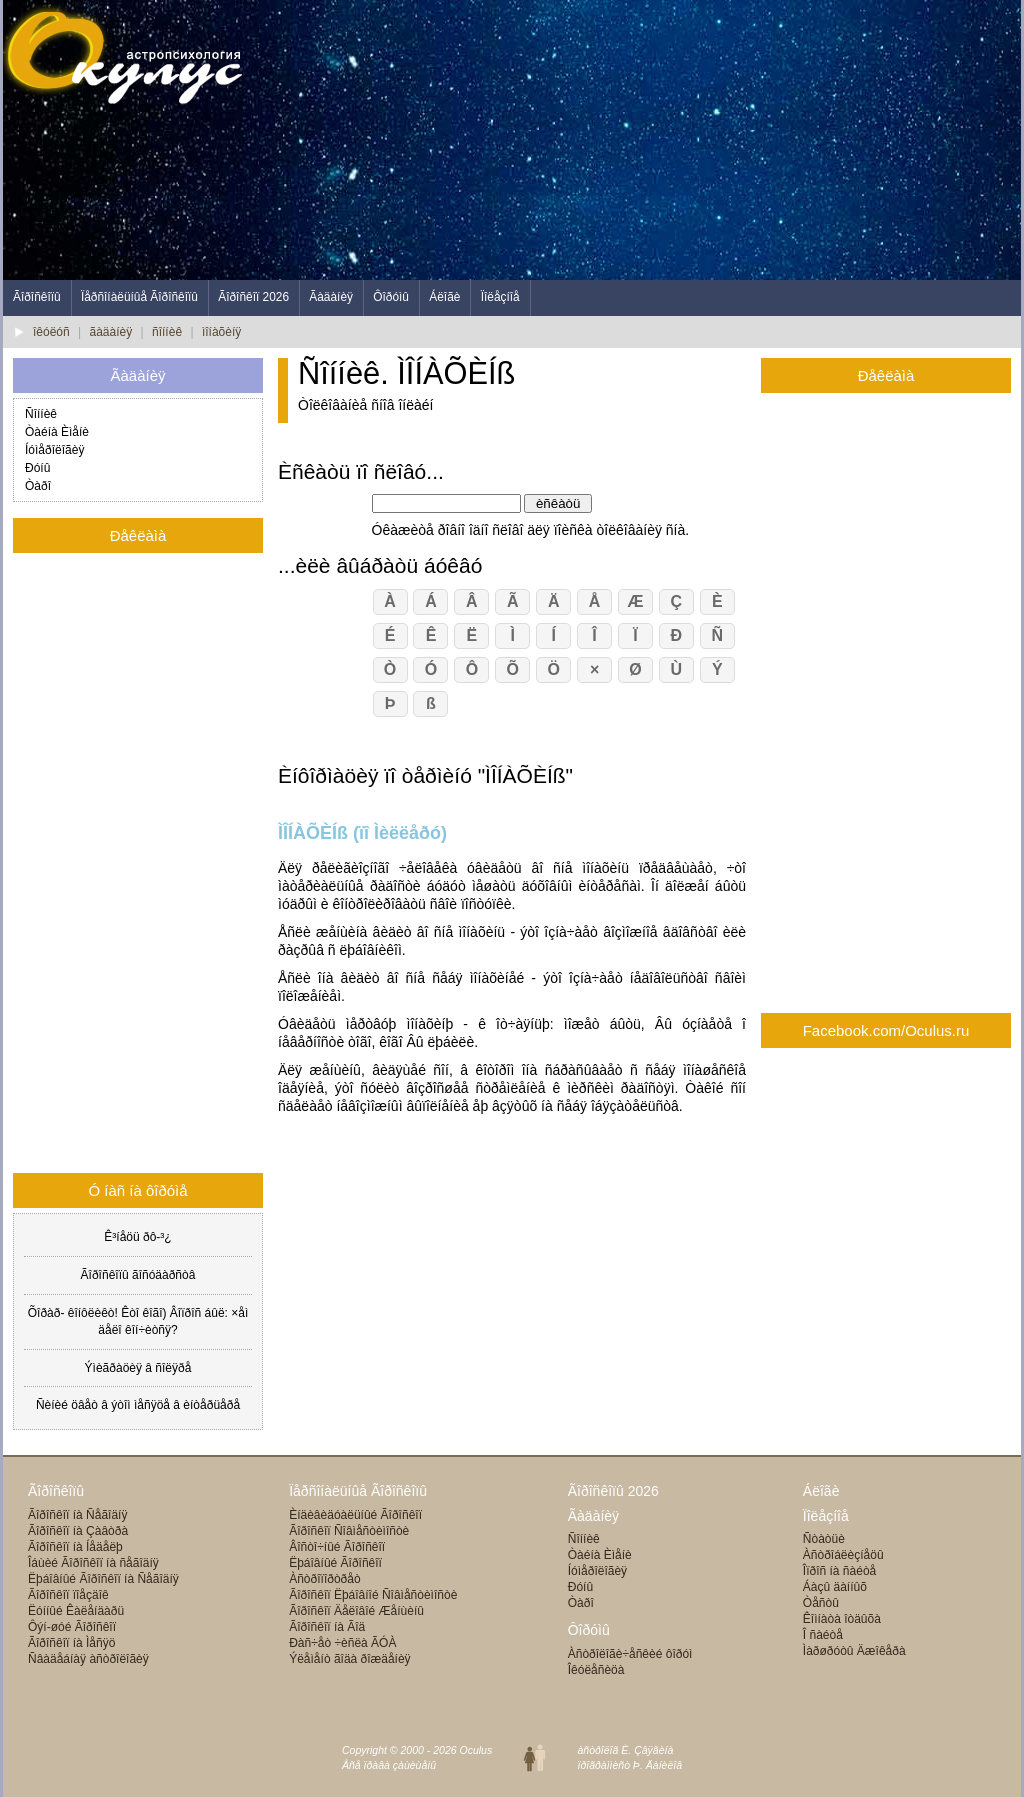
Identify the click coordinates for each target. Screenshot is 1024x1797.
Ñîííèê (41, 414)
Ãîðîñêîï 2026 (253, 297)
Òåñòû (821, 1603)
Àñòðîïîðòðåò (324, 1579)
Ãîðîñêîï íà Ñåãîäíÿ (77, 1515)
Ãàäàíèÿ (331, 297)
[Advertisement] (657, 140)
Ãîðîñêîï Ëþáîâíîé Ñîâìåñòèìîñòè (373, 1595)
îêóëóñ (51, 332)
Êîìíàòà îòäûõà (842, 1619)
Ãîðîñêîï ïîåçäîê (68, 1595)
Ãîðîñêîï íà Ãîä (327, 1627)
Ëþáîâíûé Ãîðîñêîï (335, 1563)
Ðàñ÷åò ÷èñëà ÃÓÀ (342, 1643)
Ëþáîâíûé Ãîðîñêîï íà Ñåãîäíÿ (103, 1579)
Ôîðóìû (391, 297)
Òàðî (38, 486)
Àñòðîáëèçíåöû (843, 1555)
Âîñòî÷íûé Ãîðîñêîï (337, 1547)
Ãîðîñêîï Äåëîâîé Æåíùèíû (356, 1611)
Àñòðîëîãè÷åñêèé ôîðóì (630, 1654)
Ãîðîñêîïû (37, 297)
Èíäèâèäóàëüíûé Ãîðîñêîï (355, 1515)
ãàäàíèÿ (111, 332)
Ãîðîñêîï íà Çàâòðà (78, 1531)
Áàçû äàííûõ (835, 1587)
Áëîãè (444, 297)
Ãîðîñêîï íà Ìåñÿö (71, 1643)
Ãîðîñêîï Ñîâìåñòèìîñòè (349, 1531)
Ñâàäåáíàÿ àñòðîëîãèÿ (88, 1659)
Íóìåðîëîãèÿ (54, 450)
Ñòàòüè (824, 1539)
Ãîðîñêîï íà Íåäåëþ (75, 1547)
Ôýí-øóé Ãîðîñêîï (72, 1627)
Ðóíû (37, 468)
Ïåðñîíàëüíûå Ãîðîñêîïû (139, 297)
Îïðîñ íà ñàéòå (839, 1571)
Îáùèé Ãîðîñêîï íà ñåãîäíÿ (93, 1563)
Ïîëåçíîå (500, 297)
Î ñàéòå (823, 1635)
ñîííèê (167, 332)
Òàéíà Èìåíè (57, 432)
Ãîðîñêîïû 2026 (613, 1491)
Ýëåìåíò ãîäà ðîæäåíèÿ (349, 1659)
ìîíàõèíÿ (221, 332)
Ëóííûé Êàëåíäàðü (76, 1611)
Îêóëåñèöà (596, 1670)
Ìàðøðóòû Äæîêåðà (854, 1651)
